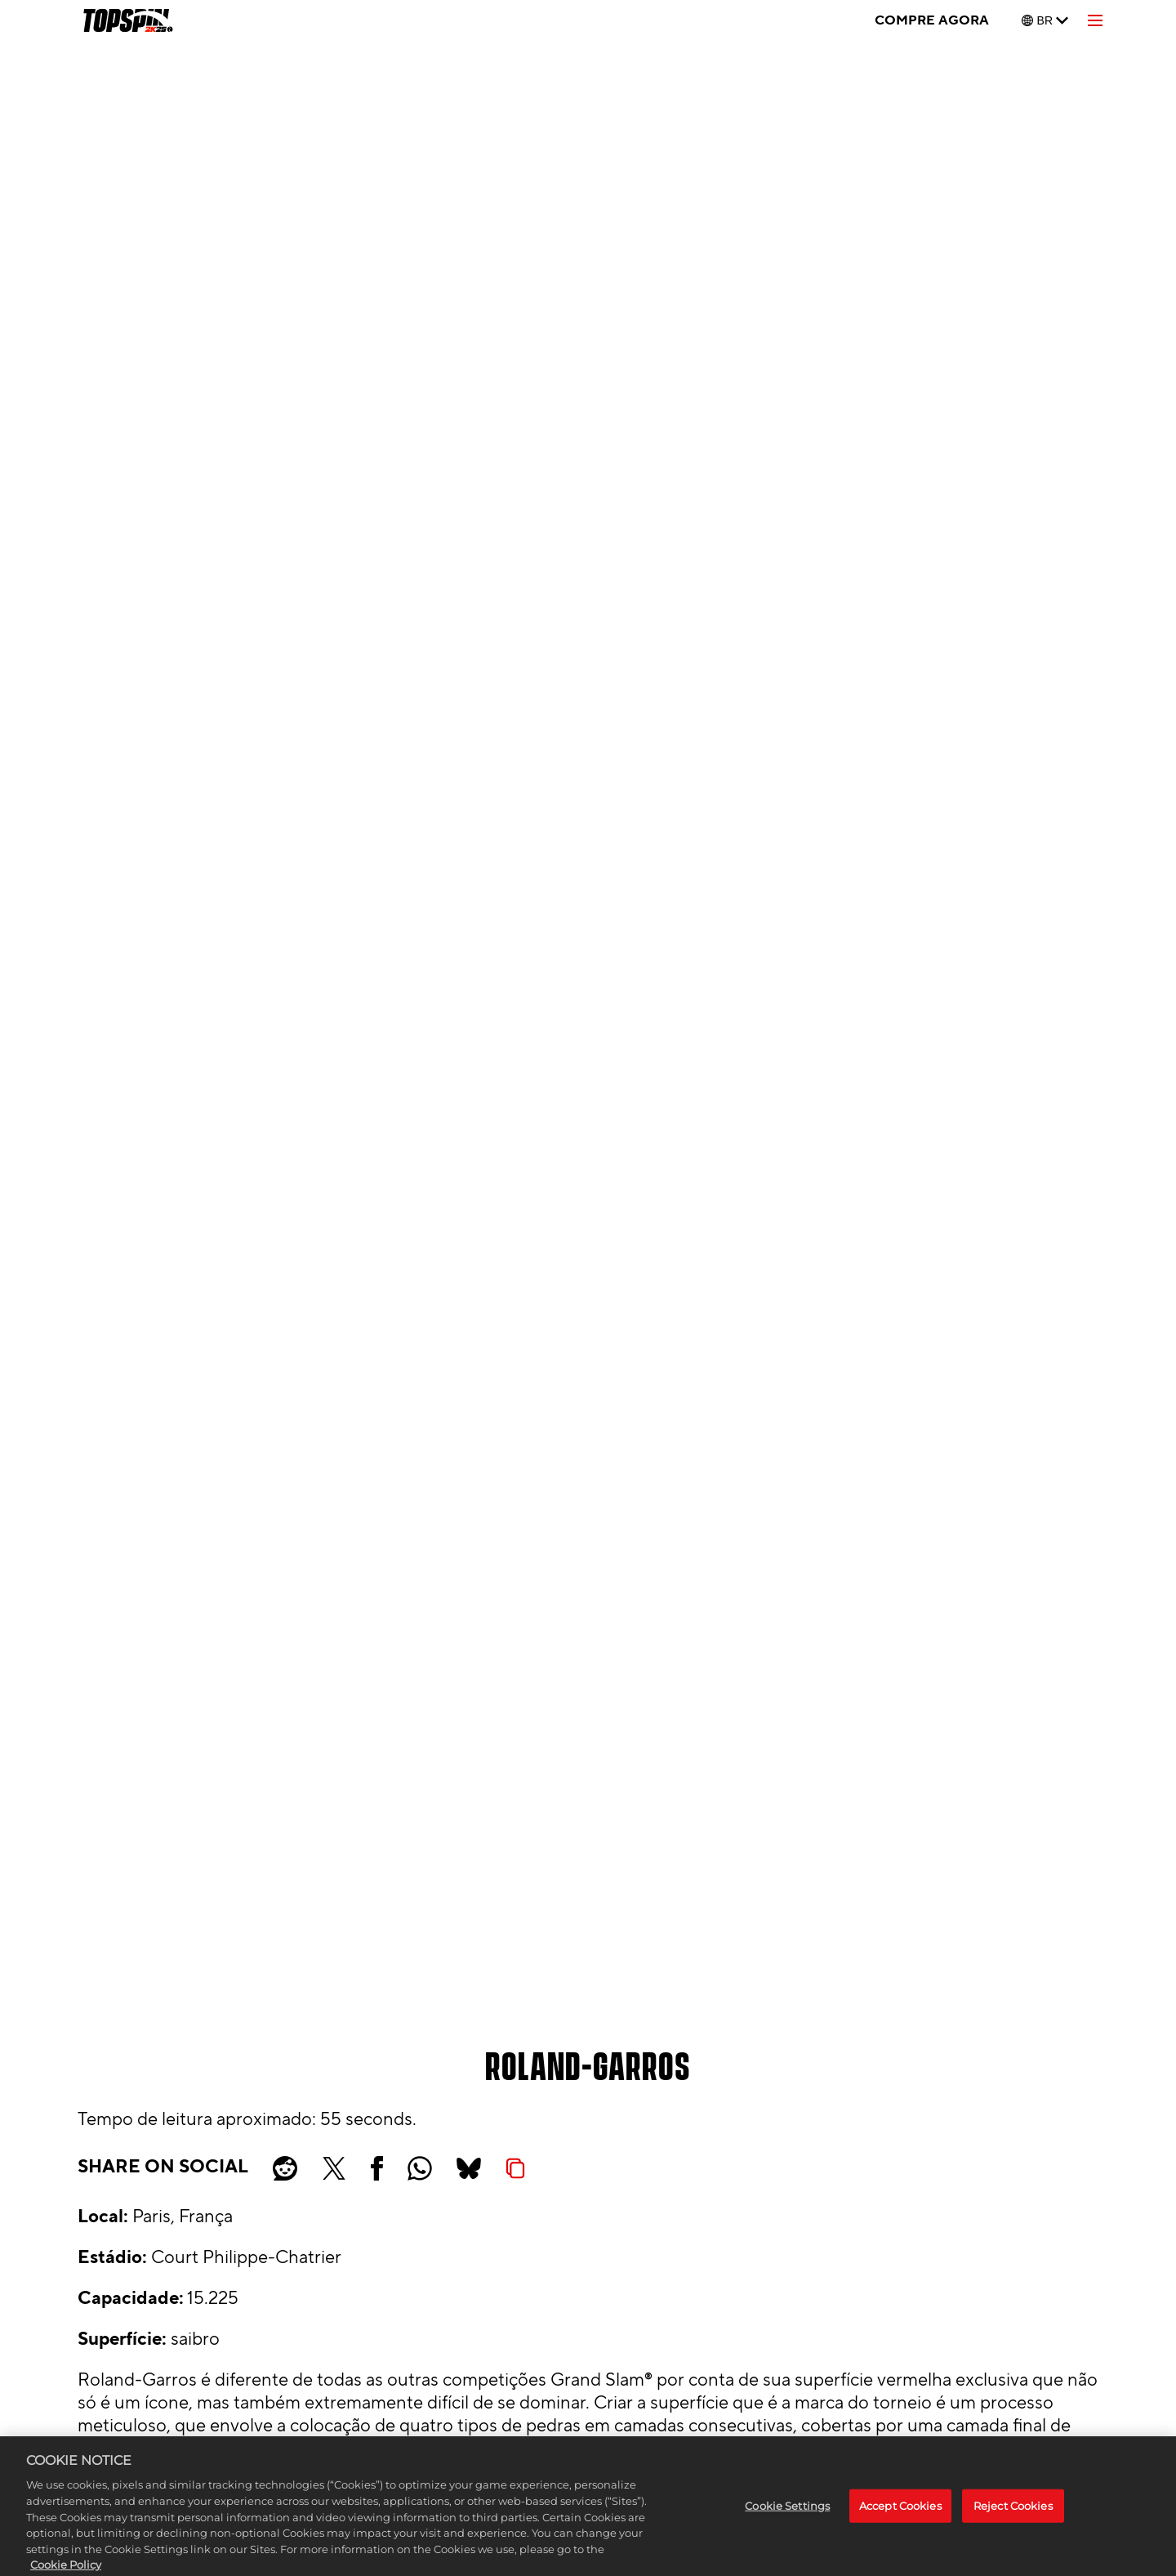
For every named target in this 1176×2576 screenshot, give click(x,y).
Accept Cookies (900, 2519)
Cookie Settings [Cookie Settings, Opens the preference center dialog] (787, 2519)
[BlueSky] (469, 2168)
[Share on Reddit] (285, 2168)
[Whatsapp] (420, 2168)
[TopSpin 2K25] (127, 20)
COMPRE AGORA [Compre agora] (932, 20)
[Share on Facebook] (377, 2168)
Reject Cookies (1013, 2519)
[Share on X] (334, 2168)
